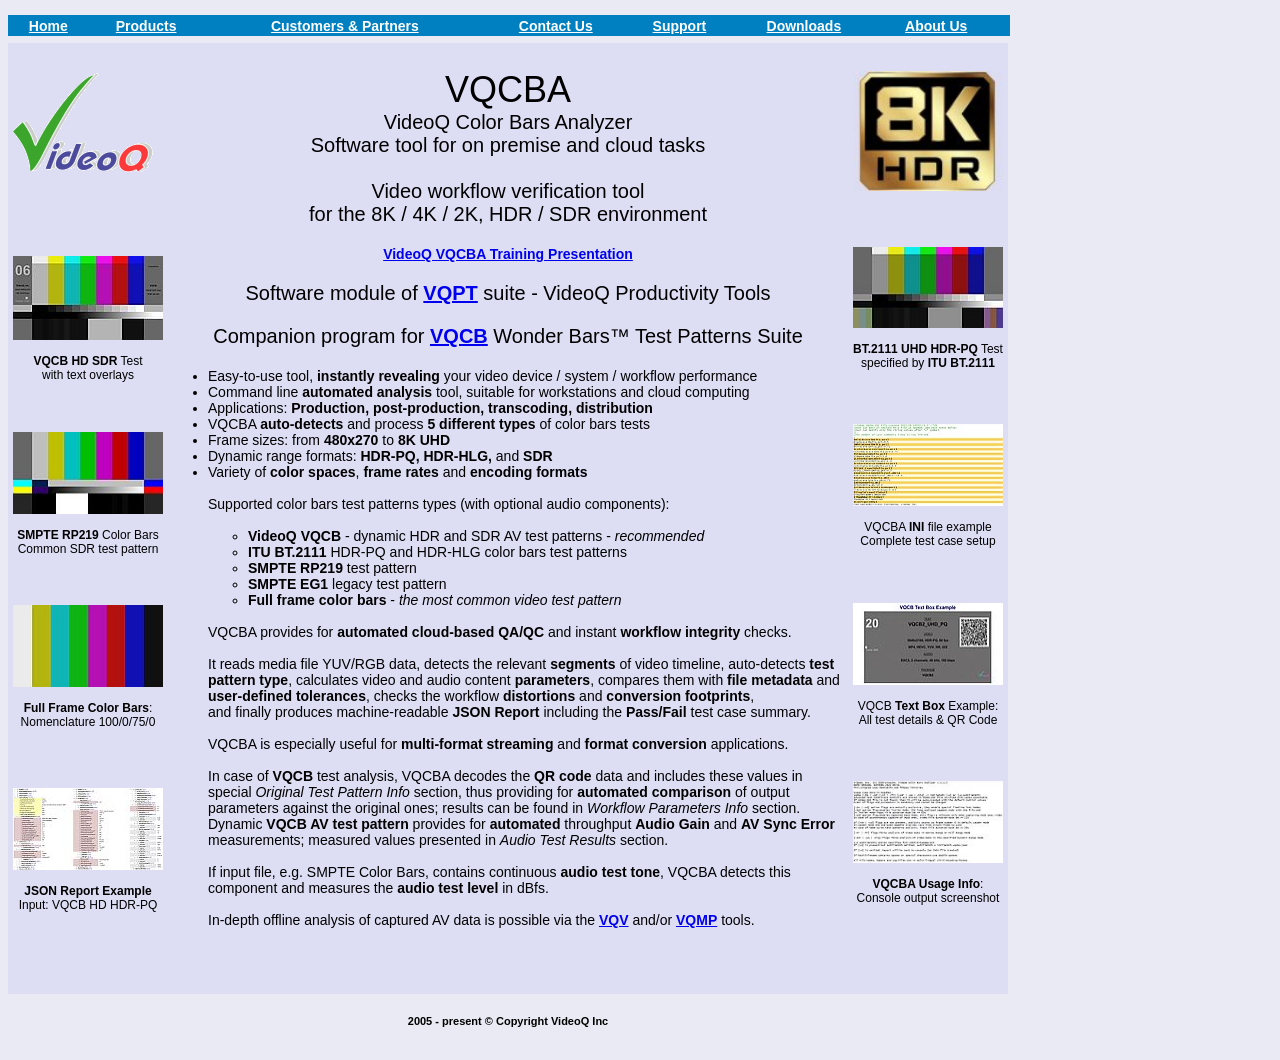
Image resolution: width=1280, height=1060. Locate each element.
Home (48, 26)
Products (146, 26)
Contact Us (556, 26)
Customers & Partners (345, 26)
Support (680, 26)
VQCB (459, 336)
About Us (936, 26)
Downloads (804, 26)
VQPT (450, 293)
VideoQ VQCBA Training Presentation (508, 254)
